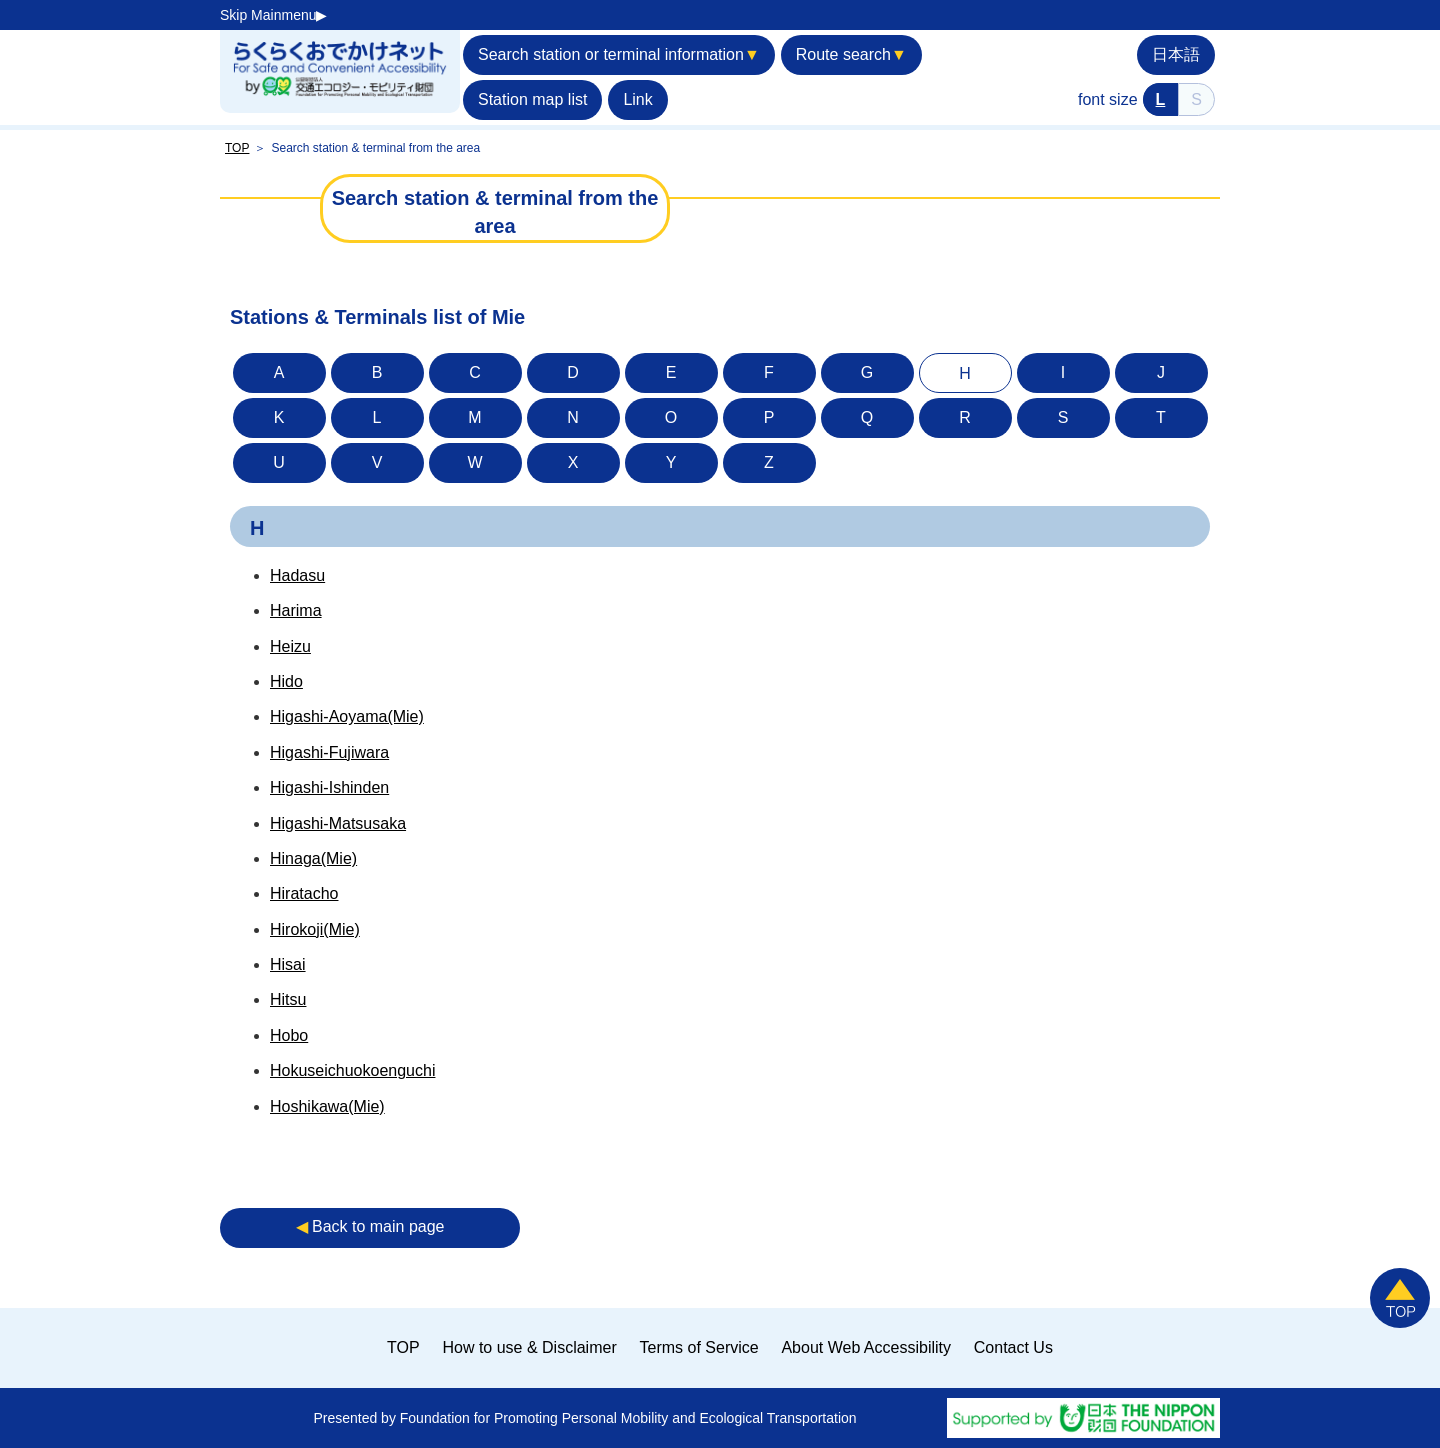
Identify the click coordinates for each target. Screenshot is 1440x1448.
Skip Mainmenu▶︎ (274, 15)
